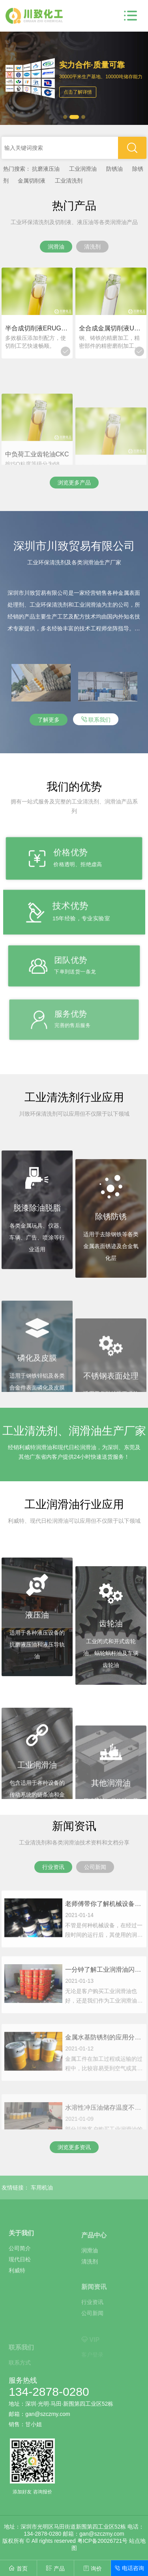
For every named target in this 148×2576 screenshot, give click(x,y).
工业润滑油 (83, 169)
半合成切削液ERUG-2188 (37, 328)
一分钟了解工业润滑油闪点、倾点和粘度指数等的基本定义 (104, 2008)
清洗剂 (89, 2288)
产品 (55, 2568)
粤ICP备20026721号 (102, 2541)
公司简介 (20, 2281)
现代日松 (20, 2292)
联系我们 (96, 719)
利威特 (17, 2304)
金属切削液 (31, 180)
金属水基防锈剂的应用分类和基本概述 (104, 2077)
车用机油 (42, 2187)
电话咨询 (129, 2568)
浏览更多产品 (74, 482)
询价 (92, 2568)
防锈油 (114, 169)
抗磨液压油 (46, 169)
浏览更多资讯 (74, 2147)
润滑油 (89, 2277)
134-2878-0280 (49, 2391)
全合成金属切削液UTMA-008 (111, 328)
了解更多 (48, 720)
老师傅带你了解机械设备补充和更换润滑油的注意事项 (104, 1934)
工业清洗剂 (68, 180)
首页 (18, 2568)
